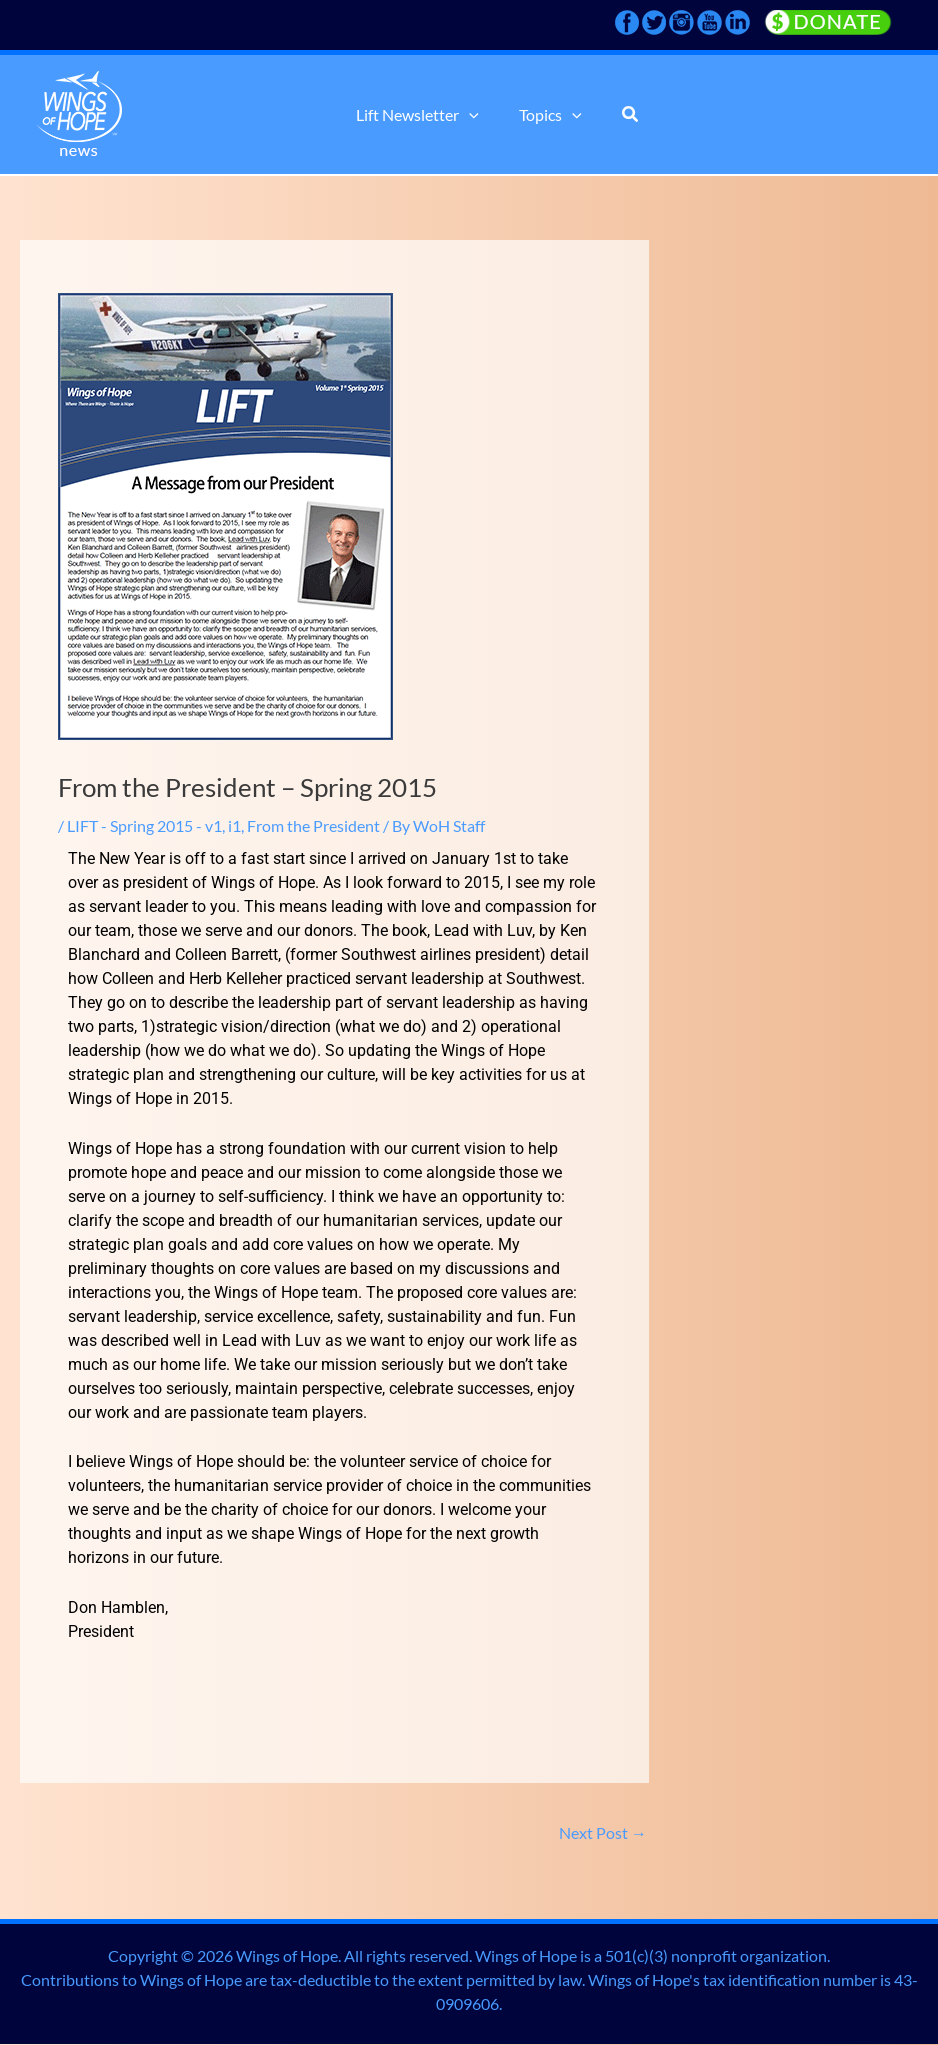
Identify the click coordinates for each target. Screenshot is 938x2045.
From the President (313, 825)
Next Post (603, 1832)
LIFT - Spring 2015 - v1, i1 (154, 825)
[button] (473, 115)
